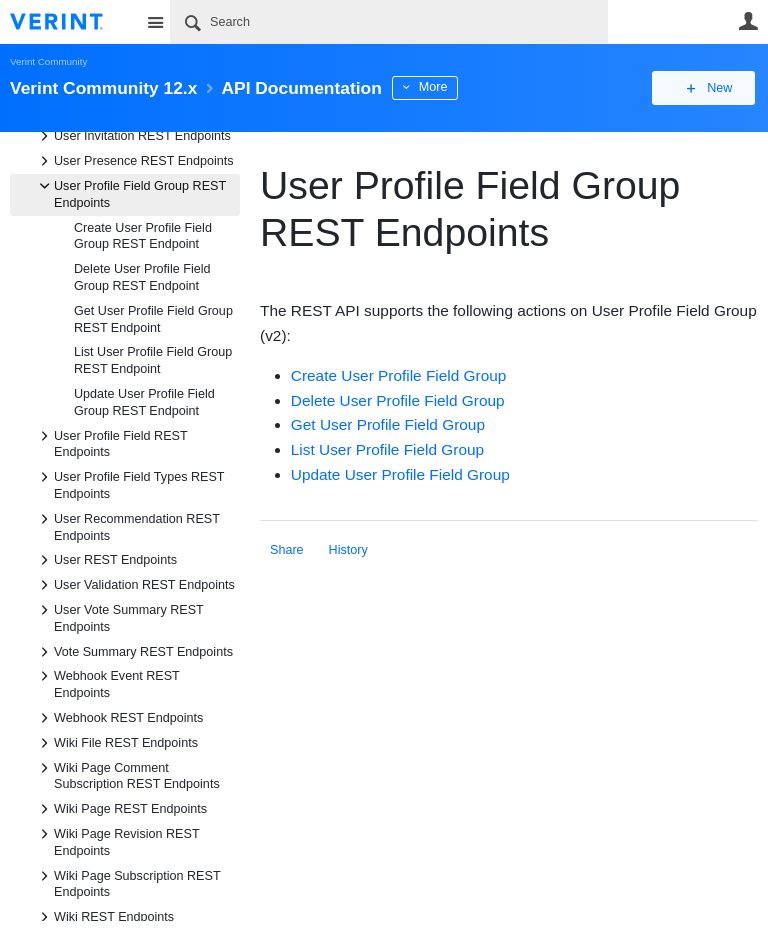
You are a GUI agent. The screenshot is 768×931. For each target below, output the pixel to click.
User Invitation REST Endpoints (132, 136)
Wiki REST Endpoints (104, 917)
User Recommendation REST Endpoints (127, 526)
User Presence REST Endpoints (134, 161)
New (712, 88)
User (748, 21)
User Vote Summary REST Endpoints (119, 617)
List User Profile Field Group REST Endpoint (153, 360)
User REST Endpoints (105, 560)
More (449, 87)
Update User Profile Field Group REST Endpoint (144, 402)
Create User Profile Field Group (399, 375)
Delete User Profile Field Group (398, 400)
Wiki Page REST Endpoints (120, 809)
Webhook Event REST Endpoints (107, 683)
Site (155, 22)
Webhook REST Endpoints (118, 718)
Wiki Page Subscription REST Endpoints (127, 883)
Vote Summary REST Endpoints (133, 652)
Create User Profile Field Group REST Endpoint (143, 236)
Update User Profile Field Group (400, 474)
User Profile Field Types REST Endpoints (129, 484)
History (348, 550)
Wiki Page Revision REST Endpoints (116, 841)
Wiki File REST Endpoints (116, 743)
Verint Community (48, 61)
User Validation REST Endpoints (134, 585)
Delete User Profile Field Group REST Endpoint (142, 277)
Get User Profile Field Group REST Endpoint (153, 319)
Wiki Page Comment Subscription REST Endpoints (127, 775)
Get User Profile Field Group (388, 424)
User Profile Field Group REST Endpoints (130, 193)
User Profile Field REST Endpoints (110, 443)
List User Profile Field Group (387, 449)
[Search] (389, 22)
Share (287, 550)
